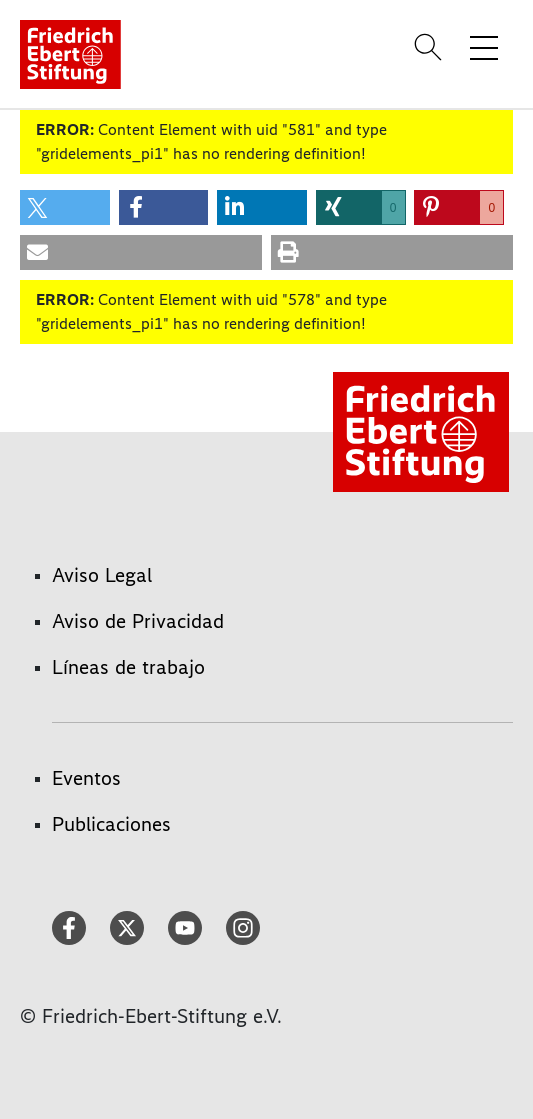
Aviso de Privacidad (138, 621)
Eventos (86, 778)
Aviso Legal (102, 575)
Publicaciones (111, 824)
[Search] (431, 47)
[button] (65, 207)
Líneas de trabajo (128, 667)
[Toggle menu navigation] (484, 47)
